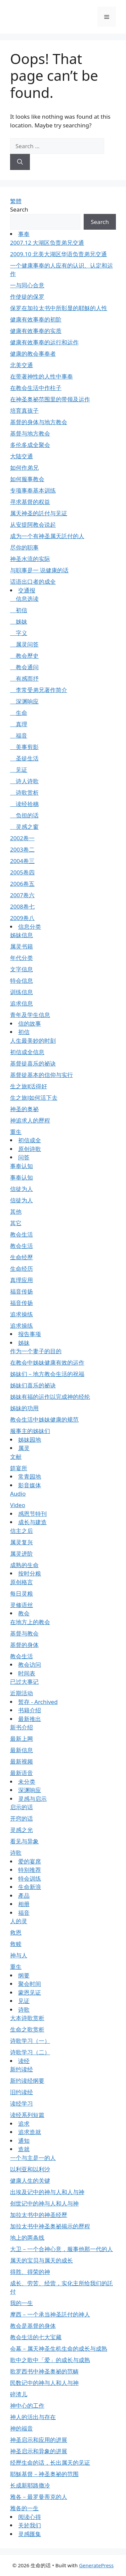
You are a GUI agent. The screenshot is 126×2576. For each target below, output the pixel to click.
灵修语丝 (21, 1605)
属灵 (24, 1448)
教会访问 (29, 1664)
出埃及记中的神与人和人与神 (47, 2192)
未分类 (26, 1781)
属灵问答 (24, 644)
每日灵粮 (21, 1593)
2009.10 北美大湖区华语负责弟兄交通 (58, 254)
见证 (18, 770)
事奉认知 (21, 1166)
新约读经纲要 (27, 2080)
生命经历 (21, 1268)
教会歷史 (24, 656)
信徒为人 (21, 1189)
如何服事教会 (27, 479)
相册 (24, 1904)
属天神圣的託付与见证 (38, 513)
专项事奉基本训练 (33, 490)
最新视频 (21, 1761)
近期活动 (21, 1693)
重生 (16, 1132)
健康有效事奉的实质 (35, 331)
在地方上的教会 (30, 1622)
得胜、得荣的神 (30, 2272)
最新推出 (29, 1719)
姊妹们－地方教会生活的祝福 (47, 1374)
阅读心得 (29, 2517)
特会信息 (21, 980)
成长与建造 (32, 1522)
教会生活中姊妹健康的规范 (44, 1419)
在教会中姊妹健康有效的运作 (47, 1362)
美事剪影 (24, 747)
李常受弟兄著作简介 (38, 690)
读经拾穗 (24, 804)
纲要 (24, 1975)
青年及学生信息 (30, 1015)
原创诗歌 (29, 1149)
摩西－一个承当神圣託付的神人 (50, 2314)
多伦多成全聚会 (30, 445)
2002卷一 (22, 838)
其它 (16, 1223)
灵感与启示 (32, 1798)
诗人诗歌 (24, 781)
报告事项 (29, 1334)
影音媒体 (29, 1485)
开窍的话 (21, 1818)
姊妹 (18, 621)
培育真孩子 (24, 410)
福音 (18, 735)
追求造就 (29, 2132)
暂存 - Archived (38, 1702)
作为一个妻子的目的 (35, 1351)
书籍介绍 (29, 1710)
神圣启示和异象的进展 (38, 2451)
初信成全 (29, 1140)
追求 (24, 2123)
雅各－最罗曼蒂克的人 (38, 2497)
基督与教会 (24, 1633)
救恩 (16, 1932)
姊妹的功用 (24, 1408)
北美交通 (21, 365)
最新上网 (21, 1738)
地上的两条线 (27, 2237)
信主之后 (21, 1531)
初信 (18, 610)
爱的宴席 (29, 1861)
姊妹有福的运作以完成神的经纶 (50, 1396)
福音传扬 (21, 1291)
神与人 (18, 1955)
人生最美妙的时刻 (33, 1040)
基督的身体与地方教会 (38, 422)
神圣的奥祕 (24, 1109)
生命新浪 (29, 1887)
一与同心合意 (27, 285)
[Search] (20, 162)
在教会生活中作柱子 (35, 388)
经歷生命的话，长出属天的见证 (50, 2462)
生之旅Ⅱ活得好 (28, 1086)
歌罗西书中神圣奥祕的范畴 (44, 2371)
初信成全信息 (27, 1052)
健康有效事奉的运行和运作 (44, 342)
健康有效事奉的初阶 (35, 319)
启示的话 (21, 1807)
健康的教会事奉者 (33, 353)
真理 (18, 724)
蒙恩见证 (29, 1992)
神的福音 (21, 2428)
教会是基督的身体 (33, 2326)
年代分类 (21, 958)
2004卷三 (22, 861)
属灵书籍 (21, 946)
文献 (16, 1457)
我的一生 (21, 2303)
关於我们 (29, 2525)
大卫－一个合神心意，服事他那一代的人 (61, 2249)
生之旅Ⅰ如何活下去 (33, 1097)
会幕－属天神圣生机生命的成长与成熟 (58, 2348)
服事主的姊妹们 (30, 1431)
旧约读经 (21, 2092)
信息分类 (29, 926)
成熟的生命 (24, 1565)
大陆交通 (21, 456)
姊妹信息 (21, 935)
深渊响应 (24, 701)
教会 (24, 1613)
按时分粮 (29, 1573)
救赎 (16, 1944)
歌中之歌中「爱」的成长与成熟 (50, 2360)
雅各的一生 (24, 2508)
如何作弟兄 (24, 467)
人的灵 (18, 1921)
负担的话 (24, 815)
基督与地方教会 (30, 433)
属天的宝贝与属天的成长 (41, 2260)
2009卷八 (22, 918)
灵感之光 (21, 1830)
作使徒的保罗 (27, 296)
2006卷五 (22, 884)
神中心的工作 (27, 2405)
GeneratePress (96, 2565)
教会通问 (24, 667)
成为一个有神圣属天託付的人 (47, 536)
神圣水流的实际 (30, 559)
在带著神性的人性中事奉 (41, 376)
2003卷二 (22, 849)
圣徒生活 (24, 758)
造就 (24, 2149)
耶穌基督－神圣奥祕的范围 (44, 2474)
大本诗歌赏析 (27, 2018)
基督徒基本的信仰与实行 (41, 1075)
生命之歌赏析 (27, 2029)
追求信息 (21, 1003)
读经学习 (21, 2103)
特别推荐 (29, 1870)
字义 (18, 633)
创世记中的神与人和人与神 (44, 2203)
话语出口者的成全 (33, 581)
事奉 (24, 234)
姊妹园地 (29, 1439)
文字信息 (21, 969)
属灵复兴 (21, 1542)
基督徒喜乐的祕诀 (33, 1063)
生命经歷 (21, 1257)
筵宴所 (18, 1468)
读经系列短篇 (27, 2115)
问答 (24, 1157)
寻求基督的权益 (30, 502)
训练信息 (21, 992)
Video (17, 1505)
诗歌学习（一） (30, 2041)
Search (19, 209)
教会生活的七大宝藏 (35, 2337)
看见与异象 (24, 1841)
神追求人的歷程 (30, 1120)
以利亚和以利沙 (30, 2169)
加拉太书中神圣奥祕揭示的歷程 (50, 2226)
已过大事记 (24, 1681)
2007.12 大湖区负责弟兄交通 (47, 242)
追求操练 (21, 1314)
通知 (24, 2140)
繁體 (16, 201)
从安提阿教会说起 (33, 524)
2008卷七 (22, 906)
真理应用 (21, 1280)
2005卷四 (22, 872)
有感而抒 (24, 678)
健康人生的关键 (30, 2180)
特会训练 (29, 1878)
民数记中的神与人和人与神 (44, 2383)
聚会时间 (29, 1984)
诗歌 (16, 1852)
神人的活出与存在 (33, 2417)
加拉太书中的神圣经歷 (38, 2215)
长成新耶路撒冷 (30, 2485)
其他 (16, 1211)
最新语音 (21, 1773)
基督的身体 (24, 1645)
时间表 (26, 1673)
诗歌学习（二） (30, 2052)
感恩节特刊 (32, 1514)
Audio (18, 1493)
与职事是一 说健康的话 (39, 570)
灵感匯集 (29, 2534)
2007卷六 (22, 895)
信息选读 (24, 599)
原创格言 (21, 1582)
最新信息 (21, 1750)
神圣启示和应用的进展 (38, 2440)
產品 (24, 1895)
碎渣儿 (18, 2394)
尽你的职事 (24, 547)
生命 (18, 713)
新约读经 (21, 2069)
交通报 (26, 590)
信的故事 (29, 1023)
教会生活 (21, 1234)
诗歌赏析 (24, 792)
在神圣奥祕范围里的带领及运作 (50, 399)
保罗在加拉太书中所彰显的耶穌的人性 (58, 308)
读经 (24, 2061)
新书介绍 (21, 1727)
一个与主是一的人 (33, 2158)
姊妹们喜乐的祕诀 (33, 1385)
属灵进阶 (21, 1553)
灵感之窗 (24, 827)
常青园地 (29, 1476)
